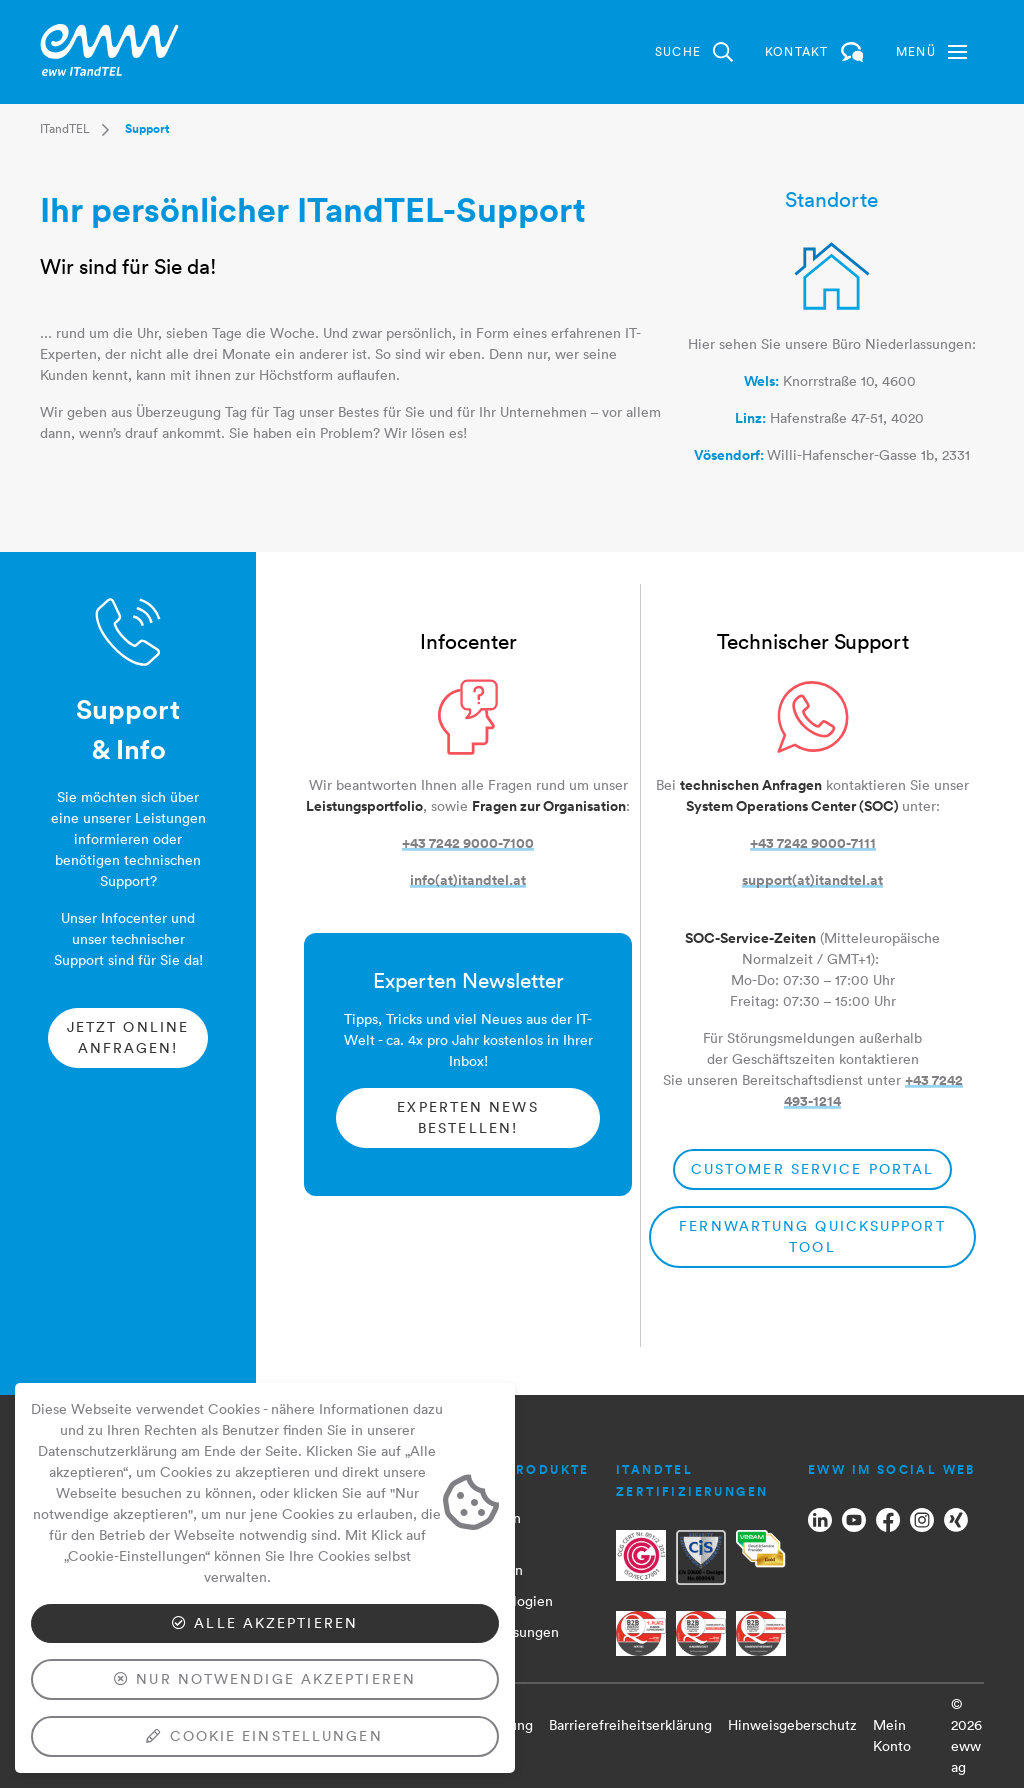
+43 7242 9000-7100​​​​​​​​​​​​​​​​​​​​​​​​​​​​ (468, 843)
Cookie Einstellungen (264, 1736)
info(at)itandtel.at (468, 880)
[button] (931, 52)
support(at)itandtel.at (812, 880)
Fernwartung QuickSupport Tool (812, 1236)
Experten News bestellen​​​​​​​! (467, 1117)
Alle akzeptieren (265, 1623)
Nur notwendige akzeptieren (265, 1679)
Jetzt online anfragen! (128, 1037)
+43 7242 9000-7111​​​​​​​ (813, 843)
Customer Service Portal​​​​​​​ (812, 1169)
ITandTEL (65, 128)
